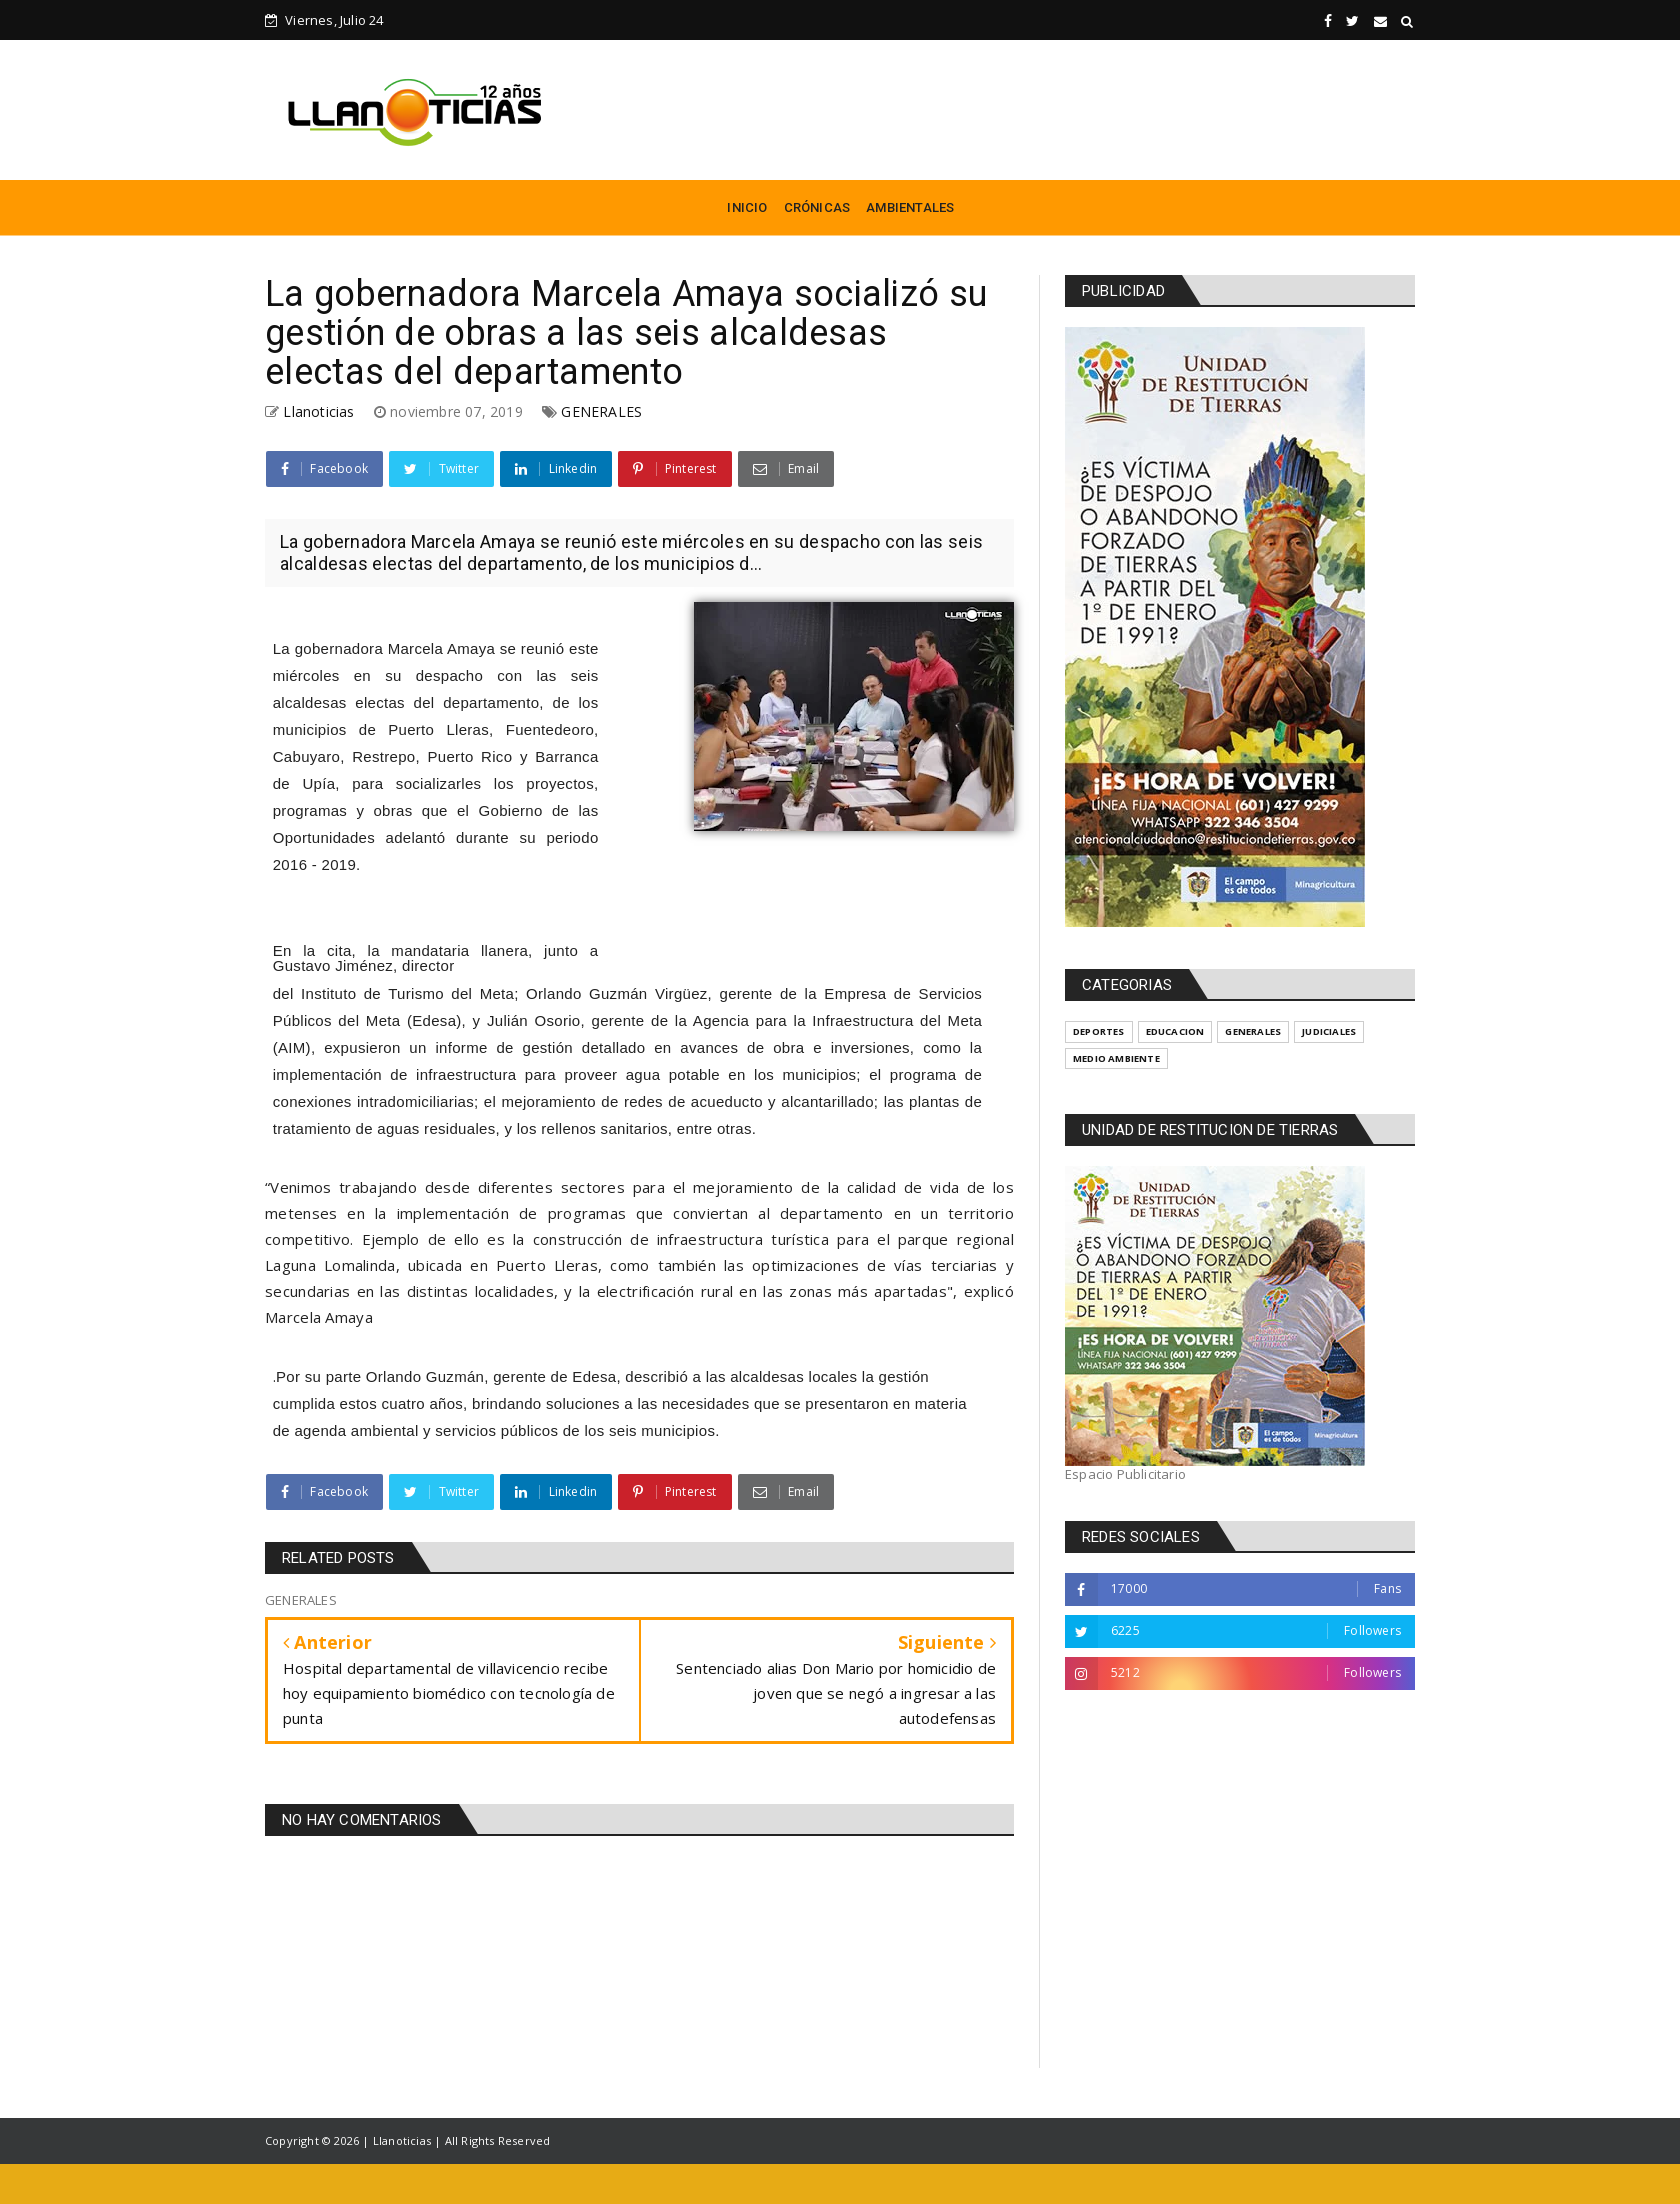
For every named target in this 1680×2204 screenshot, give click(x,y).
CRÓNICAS (817, 207)
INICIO (747, 207)
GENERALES (601, 411)
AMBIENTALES (910, 207)
